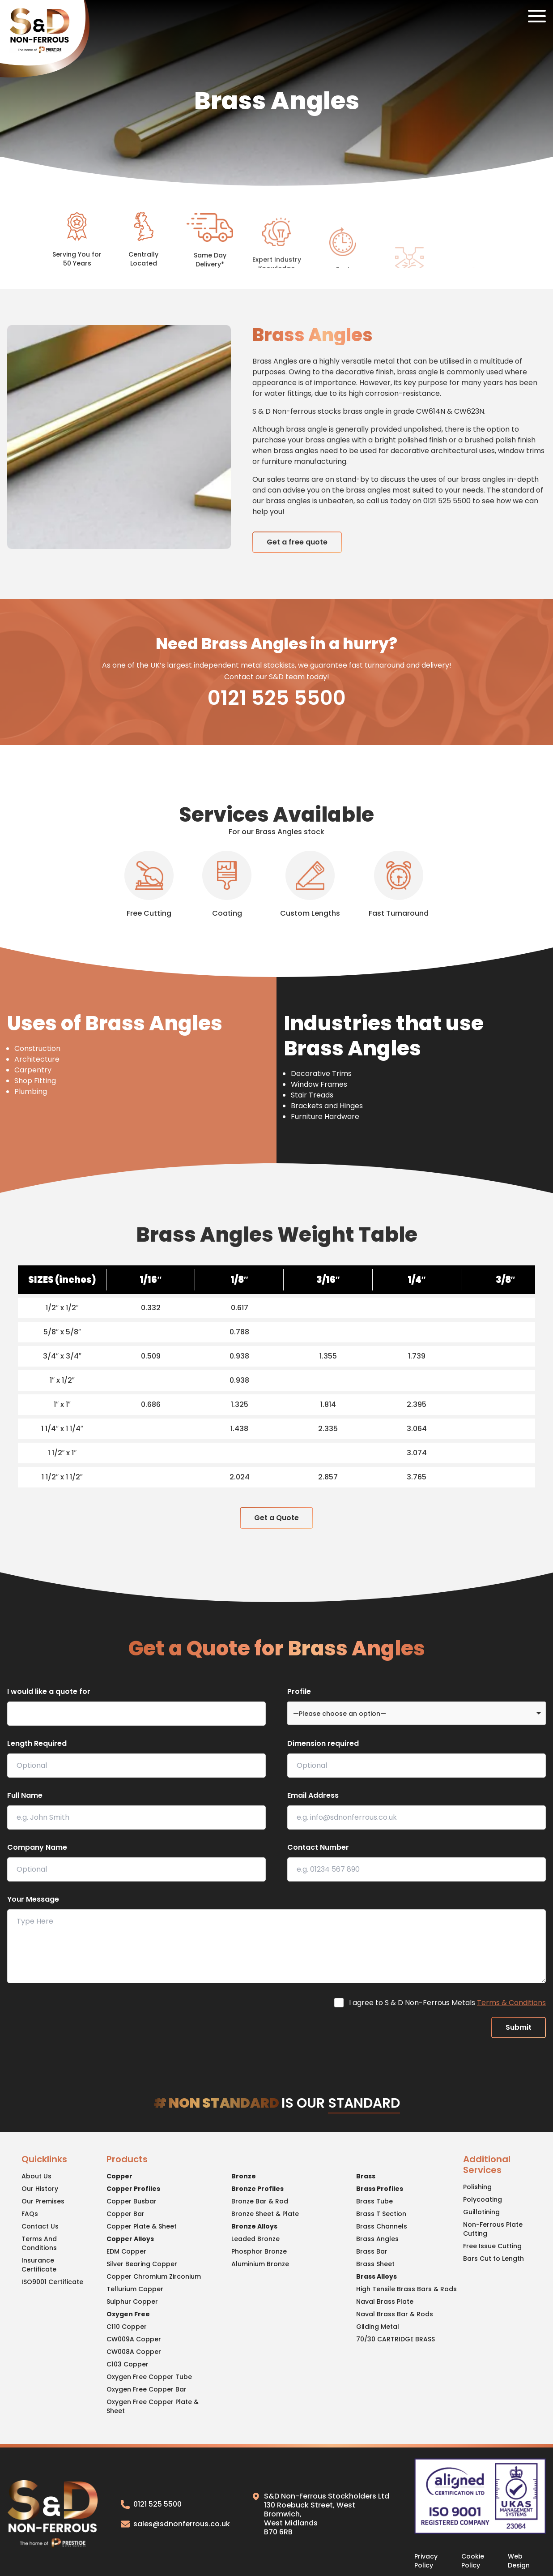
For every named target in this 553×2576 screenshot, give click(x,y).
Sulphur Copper (132, 2301)
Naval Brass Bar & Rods (394, 2314)
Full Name (25, 1795)
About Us (36, 2176)
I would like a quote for (48, 1691)
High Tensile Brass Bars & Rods (406, 2289)
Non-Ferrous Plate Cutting (493, 2229)
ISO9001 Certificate (52, 2281)
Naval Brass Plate (384, 2301)
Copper (119, 2176)
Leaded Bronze (255, 2238)
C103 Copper (127, 2364)
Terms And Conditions (39, 2243)
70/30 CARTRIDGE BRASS (395, 2339)
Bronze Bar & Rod (259, 2201)
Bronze (243, 2176)
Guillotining (481, 2211)
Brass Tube (374, 2201)
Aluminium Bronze (260, 2263)
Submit (519, 2027)
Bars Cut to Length (493, 2258)
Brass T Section (381, 2213)
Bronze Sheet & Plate (265, 2213)
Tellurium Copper (134, 2289)
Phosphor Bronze (259, 2251)
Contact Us (40, 2226)
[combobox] (416, 1713)
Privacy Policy (426, 2561)
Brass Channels (381, 2226)
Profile (299, 1691)
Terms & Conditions (511, 2002)
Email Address (313, 1795)
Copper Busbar (131, 2201)
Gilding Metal (377, 2326)
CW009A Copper (133, 2339)
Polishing (477, 2186)
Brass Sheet (375, 2263)
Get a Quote (276, 1518)
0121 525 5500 (277, 698)
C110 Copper (126, 2326)
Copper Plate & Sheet (141, 2226)
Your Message (33, 1899)
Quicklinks (44, 2159)
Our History (39, 2188)
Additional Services (486, 2165)
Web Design (519, 2561)
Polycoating (482, 2199)
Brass (365, 2176)
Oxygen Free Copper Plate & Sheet (152, 2406)
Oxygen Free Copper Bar (146, 2389)
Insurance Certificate (38, 2265)
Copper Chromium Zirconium (153, 2276)
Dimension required (323, 1743)
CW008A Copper (133, 2351)
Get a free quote (297, 542)
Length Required (37, 1743)
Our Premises (42, 2201)
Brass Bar (371, 2251)
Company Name (37, 1847)
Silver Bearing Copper (141, 2263)
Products (127, 2159)
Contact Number (318, 1847)
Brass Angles (377, 2238)
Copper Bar (125, 2213)
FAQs (29, 2213)
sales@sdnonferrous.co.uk (175, 2524)
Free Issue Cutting (492, 2246)
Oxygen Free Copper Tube (149, 2376)
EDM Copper (126, 2251)
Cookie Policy (472, 2561)
